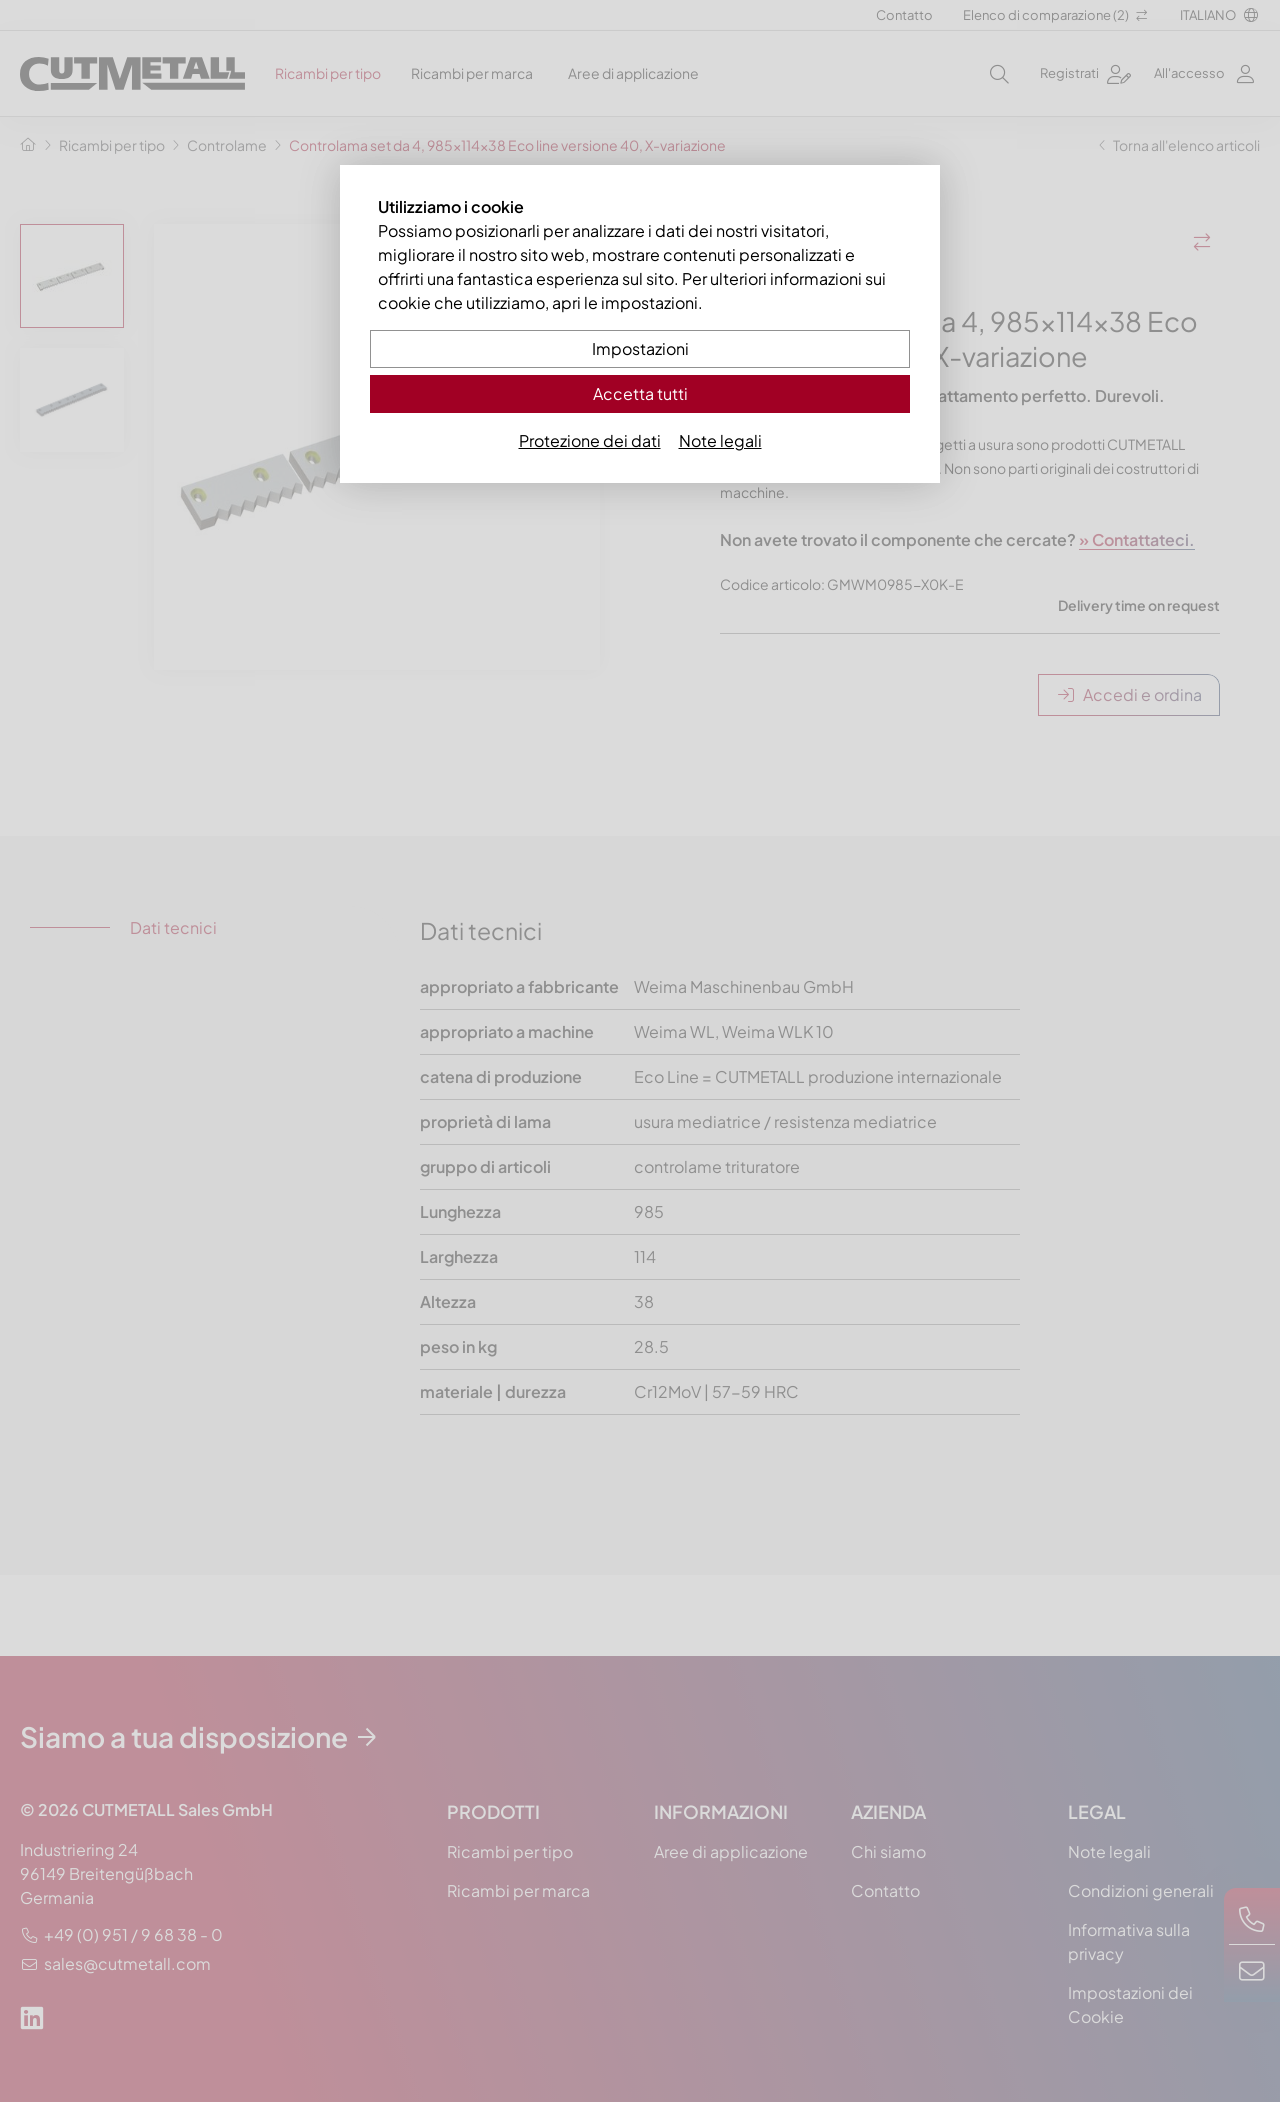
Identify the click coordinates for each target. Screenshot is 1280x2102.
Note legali (720, 440)
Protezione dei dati (590, 440)
